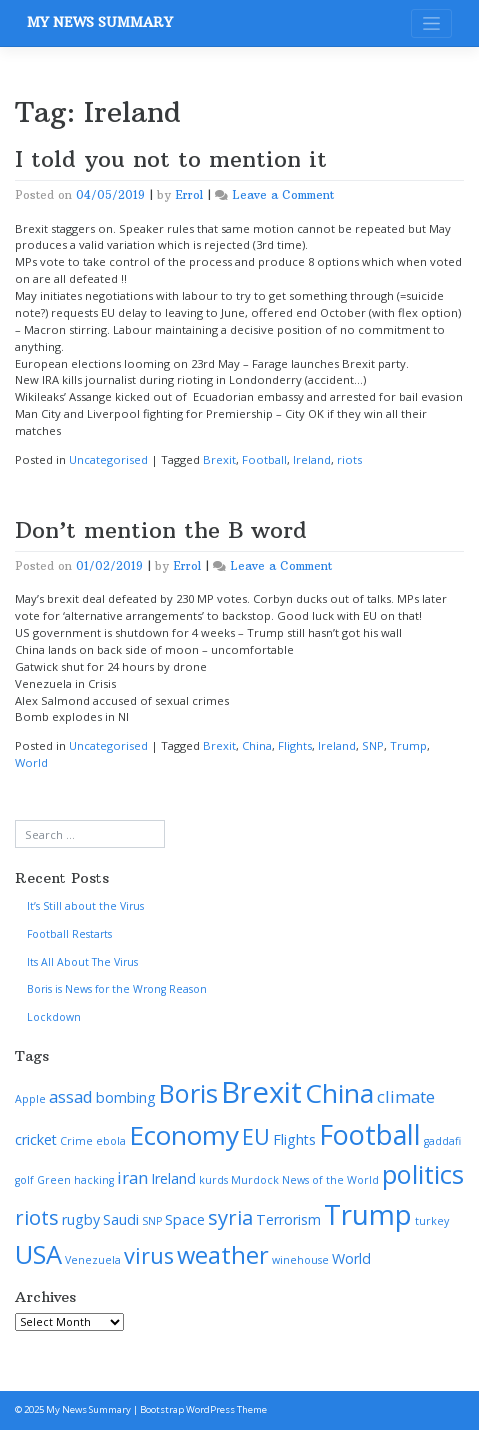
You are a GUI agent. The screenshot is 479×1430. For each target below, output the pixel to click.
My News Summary (100, 22)
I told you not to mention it (171, 159)
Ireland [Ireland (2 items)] (173, 1178)
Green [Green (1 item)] (54, 1180)
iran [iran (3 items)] (132, 1177)
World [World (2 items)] (351, 1258)
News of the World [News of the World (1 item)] (330, 1180)
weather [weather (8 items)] (223, 1255)
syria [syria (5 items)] (230, 1217)
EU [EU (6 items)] (256, 1136)
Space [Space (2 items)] (185, 1219)
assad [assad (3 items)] (71, 1096)
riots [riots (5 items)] (37, 1217)
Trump (408, 745)
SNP (373, 745)
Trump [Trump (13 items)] (368, 1214)
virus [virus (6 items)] (149, 1255)
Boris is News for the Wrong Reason (117, 989)
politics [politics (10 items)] (423, 1174)
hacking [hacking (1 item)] (94, 1180)
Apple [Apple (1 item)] (30, 1099)
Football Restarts (69, 934)
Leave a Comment (283, 195)
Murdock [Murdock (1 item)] (255, 1180)
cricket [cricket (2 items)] (36, 1139)
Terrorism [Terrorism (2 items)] (288, 1219)
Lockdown (54, 1017)
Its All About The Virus (82, 962)
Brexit (219, 459)
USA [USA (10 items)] (38, 1254)
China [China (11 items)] (339, 1093)
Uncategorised (108, 459)
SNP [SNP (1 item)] (152, 1221)
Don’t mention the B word (161, 530)
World (31, 762)
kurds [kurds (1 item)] (213, 1180)
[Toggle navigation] (431, 23)
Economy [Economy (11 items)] (184, 1135)
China (257, 745)
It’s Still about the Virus (85, 906)
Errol (189, 195)
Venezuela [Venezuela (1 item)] (93, 1260)
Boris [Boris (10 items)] (188, 1093)
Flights (295, 745)
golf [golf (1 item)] (24, 1180)
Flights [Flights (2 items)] (294, 1139)
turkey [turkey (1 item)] (432, 1221)
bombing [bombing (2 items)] (126, 1097)
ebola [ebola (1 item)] (111, 1141)
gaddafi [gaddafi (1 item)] (442, 1141)
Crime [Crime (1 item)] (76, 1141)
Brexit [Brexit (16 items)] (261, 1092)
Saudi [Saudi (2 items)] (121, 1219)
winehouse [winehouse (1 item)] (300, 1260)
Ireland (312, 459)
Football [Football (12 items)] (370, 1134)
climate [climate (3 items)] (406, 1096)
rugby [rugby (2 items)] (81, 1219)
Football (264, 459)
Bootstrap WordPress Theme (203, 1409)
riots (349, 459)
